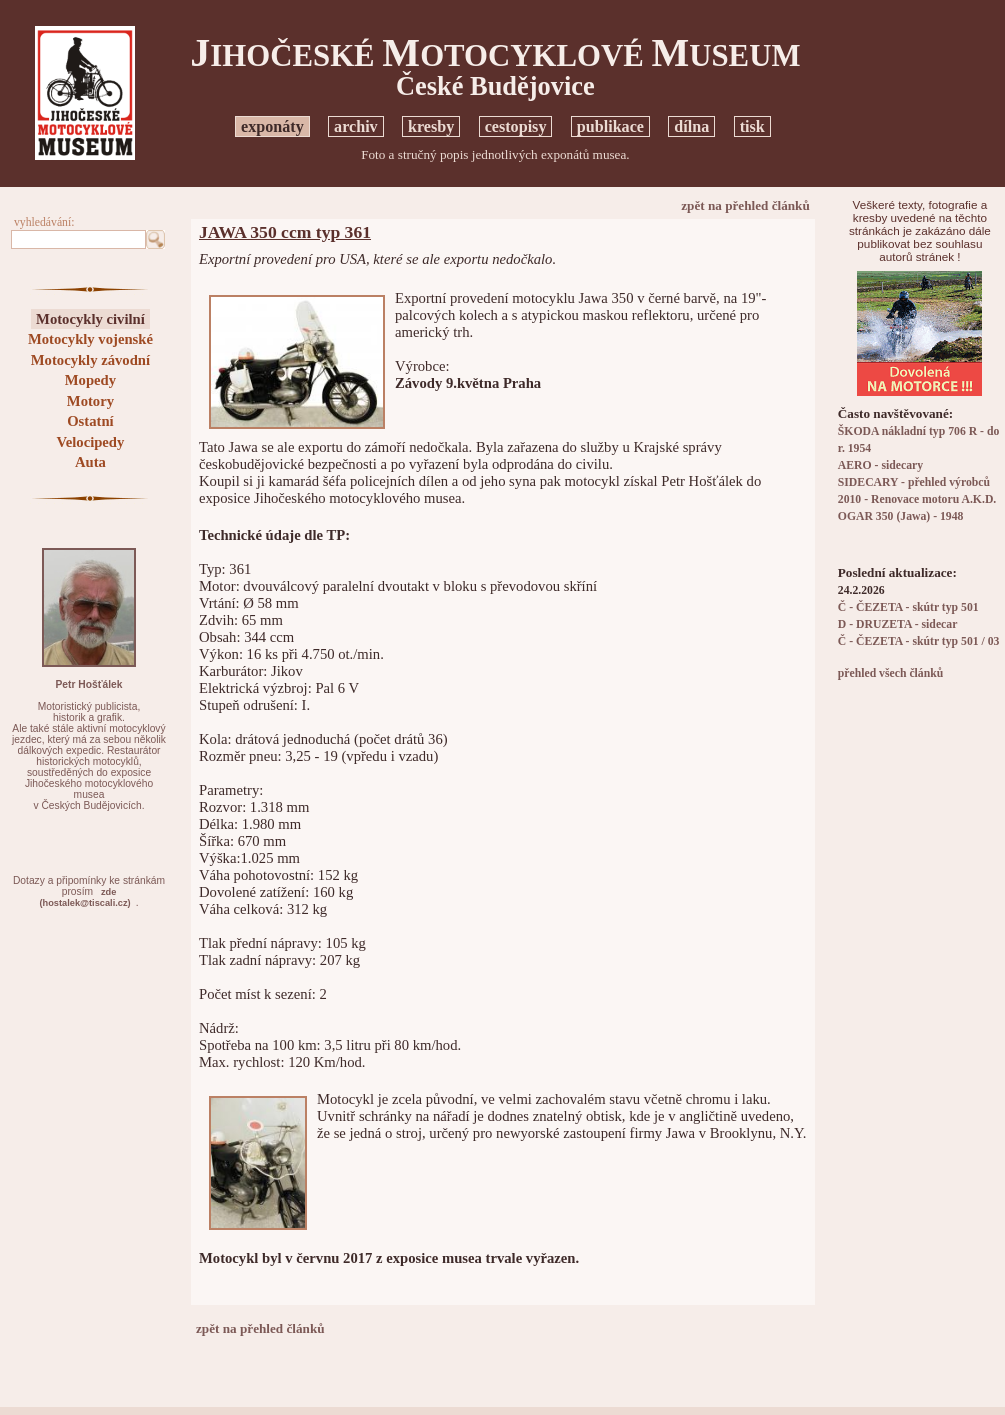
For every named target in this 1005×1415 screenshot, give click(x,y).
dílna (691, 126)
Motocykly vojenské (90, 339)
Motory (90, 401)
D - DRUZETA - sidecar (898, 624)
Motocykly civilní (90, 319)
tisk (752, 126)
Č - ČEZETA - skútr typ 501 (908, 607)
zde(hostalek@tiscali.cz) (85, 897)
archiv (356, 126)
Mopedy (90, 380)
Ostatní (90, 421)
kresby (431, 126)
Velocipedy (90, 442)
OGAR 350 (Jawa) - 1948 (901, 516)
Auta (90, 462)
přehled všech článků (890, 673)
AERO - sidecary (880, 465)
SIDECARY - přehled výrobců (914, 482)
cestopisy (516, 126)
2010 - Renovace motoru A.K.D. (917, 499)
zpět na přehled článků (745, 205)
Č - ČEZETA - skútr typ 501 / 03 (919, 641)
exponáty (272, 126)
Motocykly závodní (90, 360)
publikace (610, 126)
